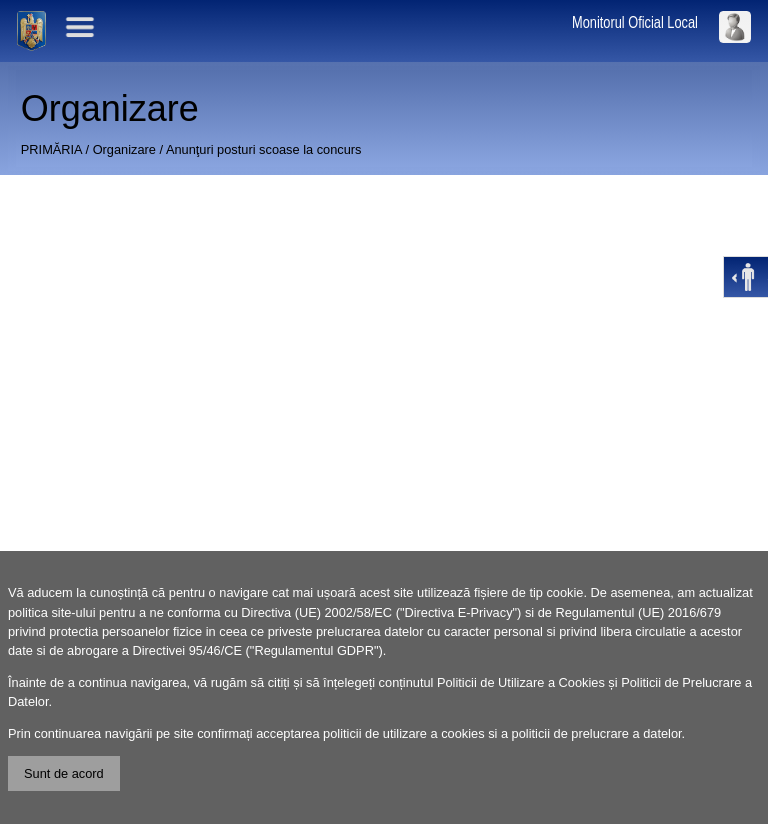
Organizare (124, 149)
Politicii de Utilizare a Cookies (521, 682)
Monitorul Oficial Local (635, 22)
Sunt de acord (64, 773)
